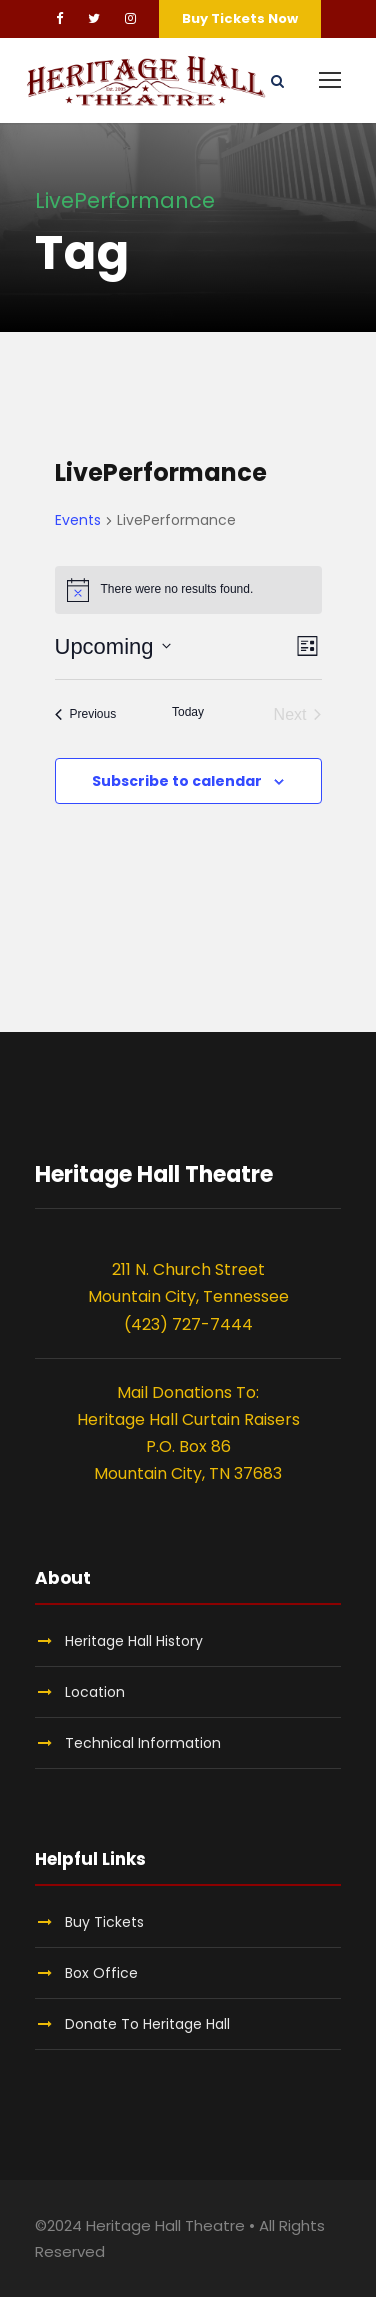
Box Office (101, 1973)
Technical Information (143, 1743)
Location (95, 1692)
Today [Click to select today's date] (188, 712)
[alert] (188, 590)
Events (78, 520)
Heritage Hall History (134, 1641)
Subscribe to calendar (177, 781)
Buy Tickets (104, 1922)
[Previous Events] (86, 715)
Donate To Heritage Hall (147, 2024)
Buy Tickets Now (240, 18)
